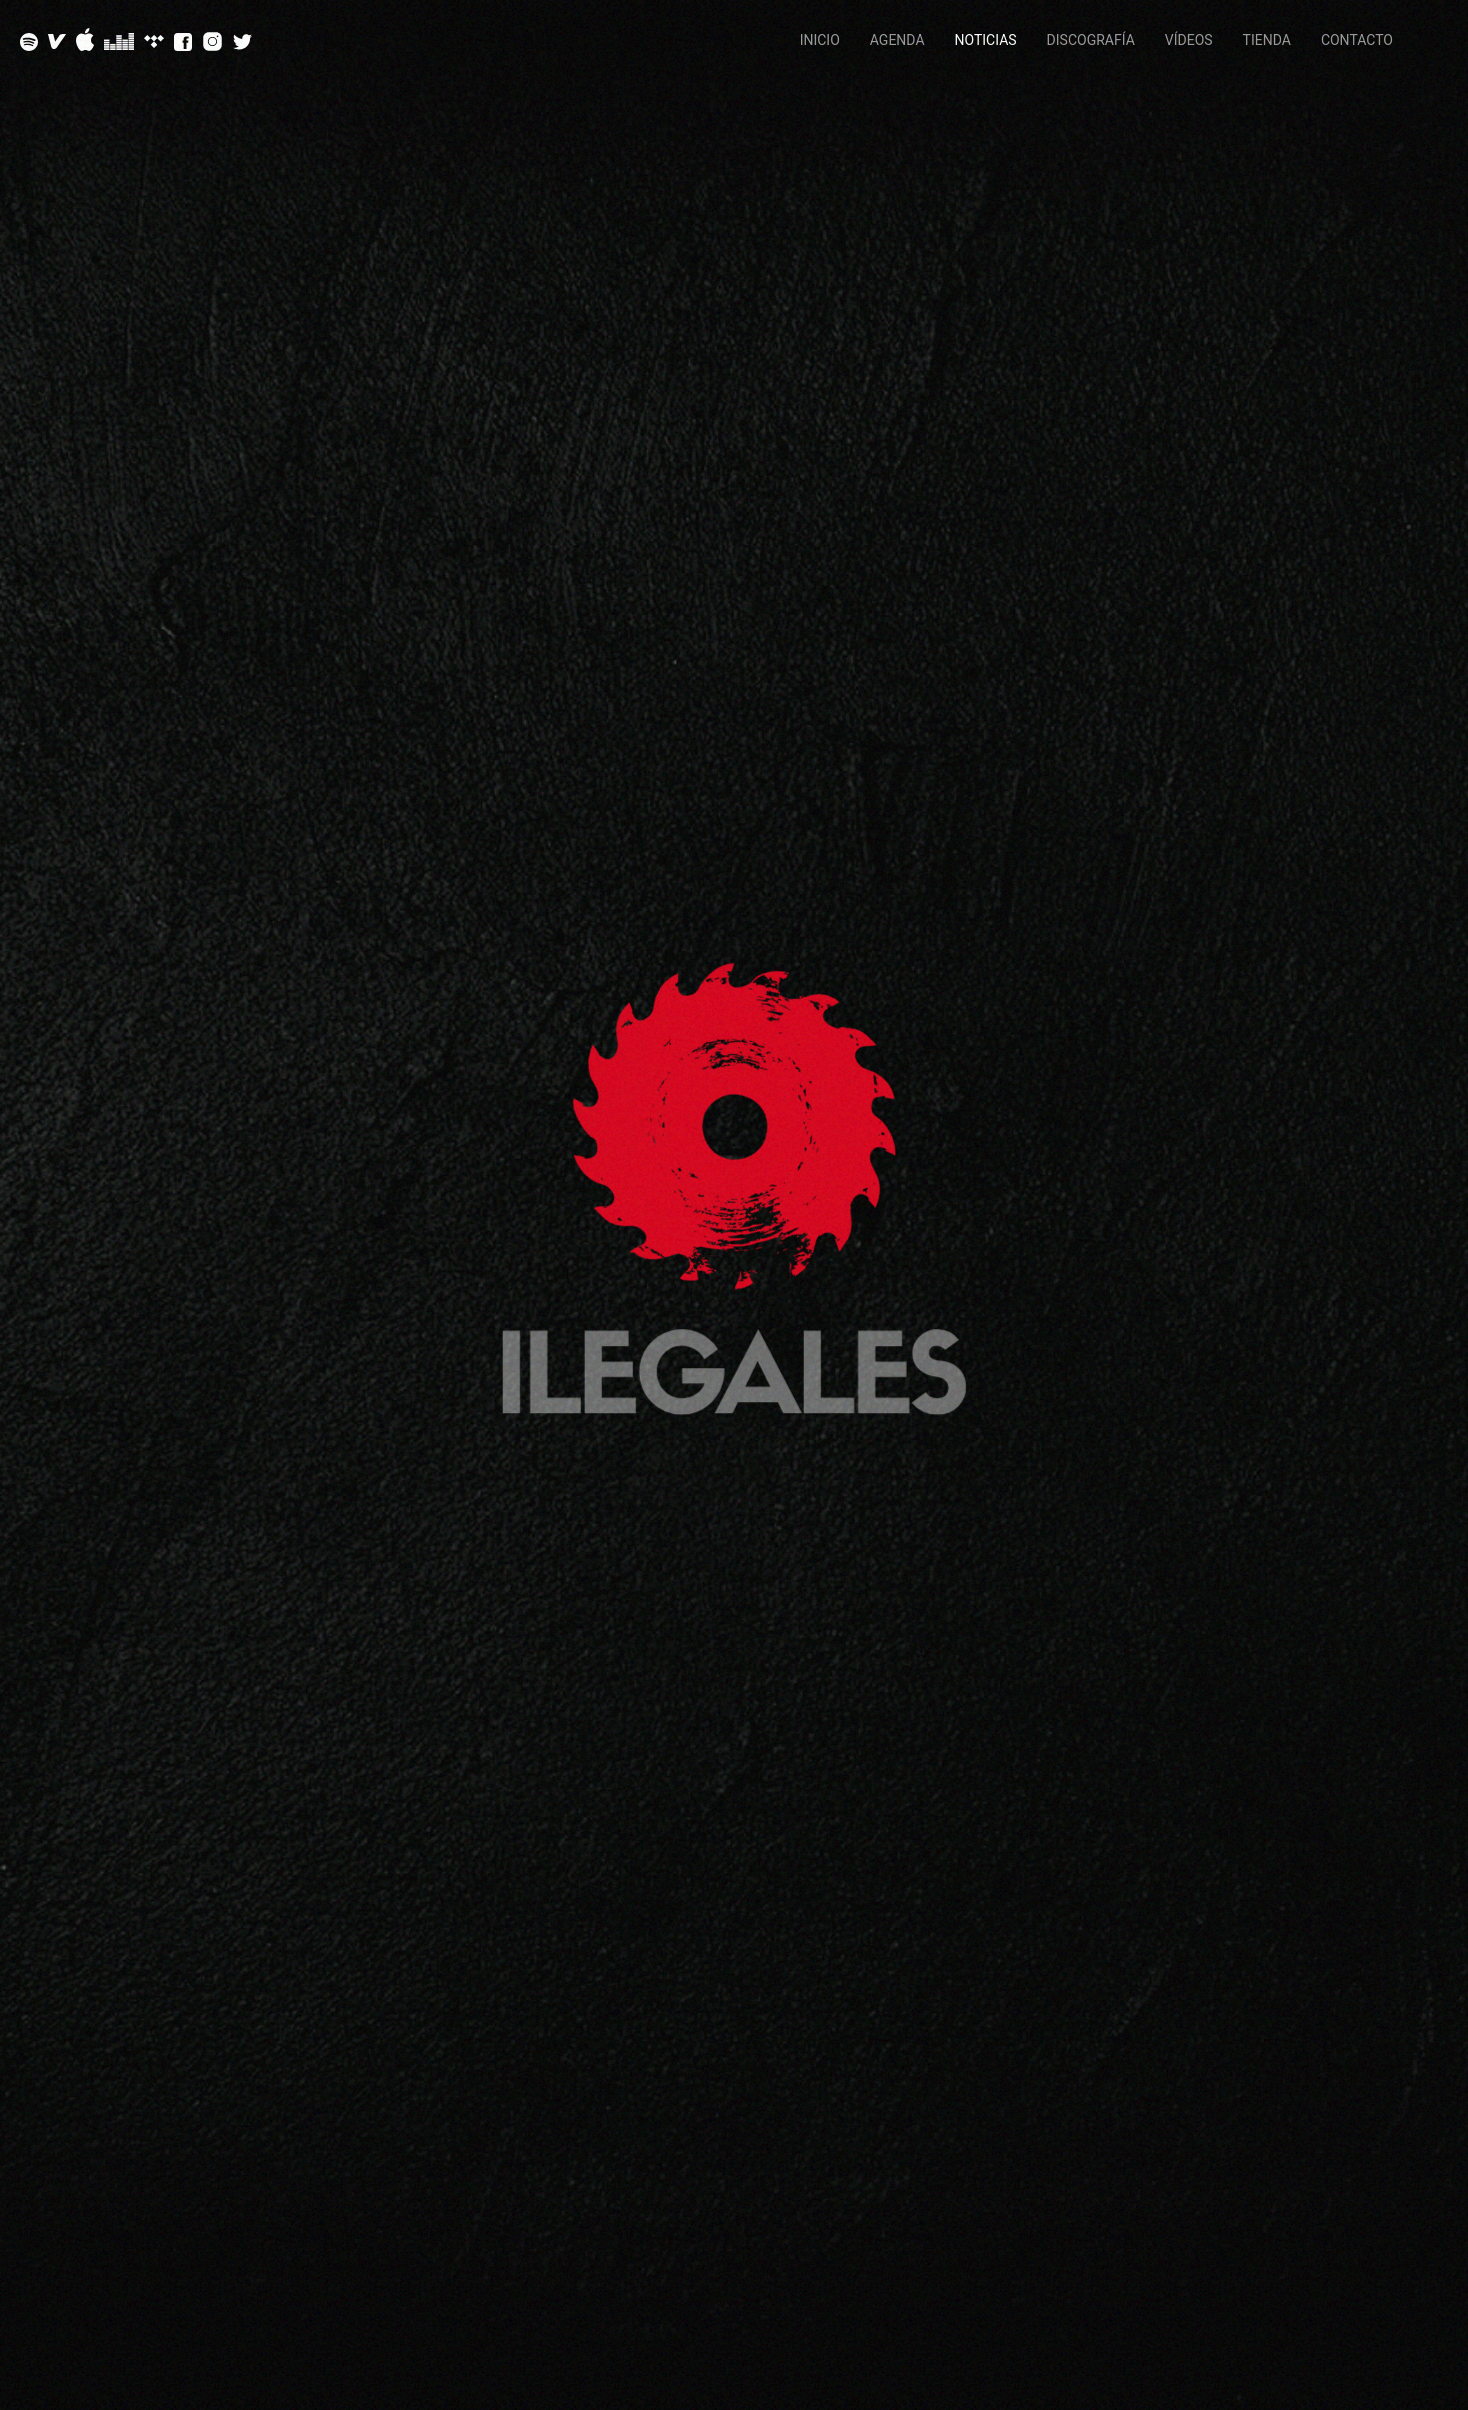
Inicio (820, 40)
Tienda (1267, 40)
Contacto (1357, 40)
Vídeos (1189, 40)
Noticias (986, 40)
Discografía (1091, 40)
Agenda (897, 40)
